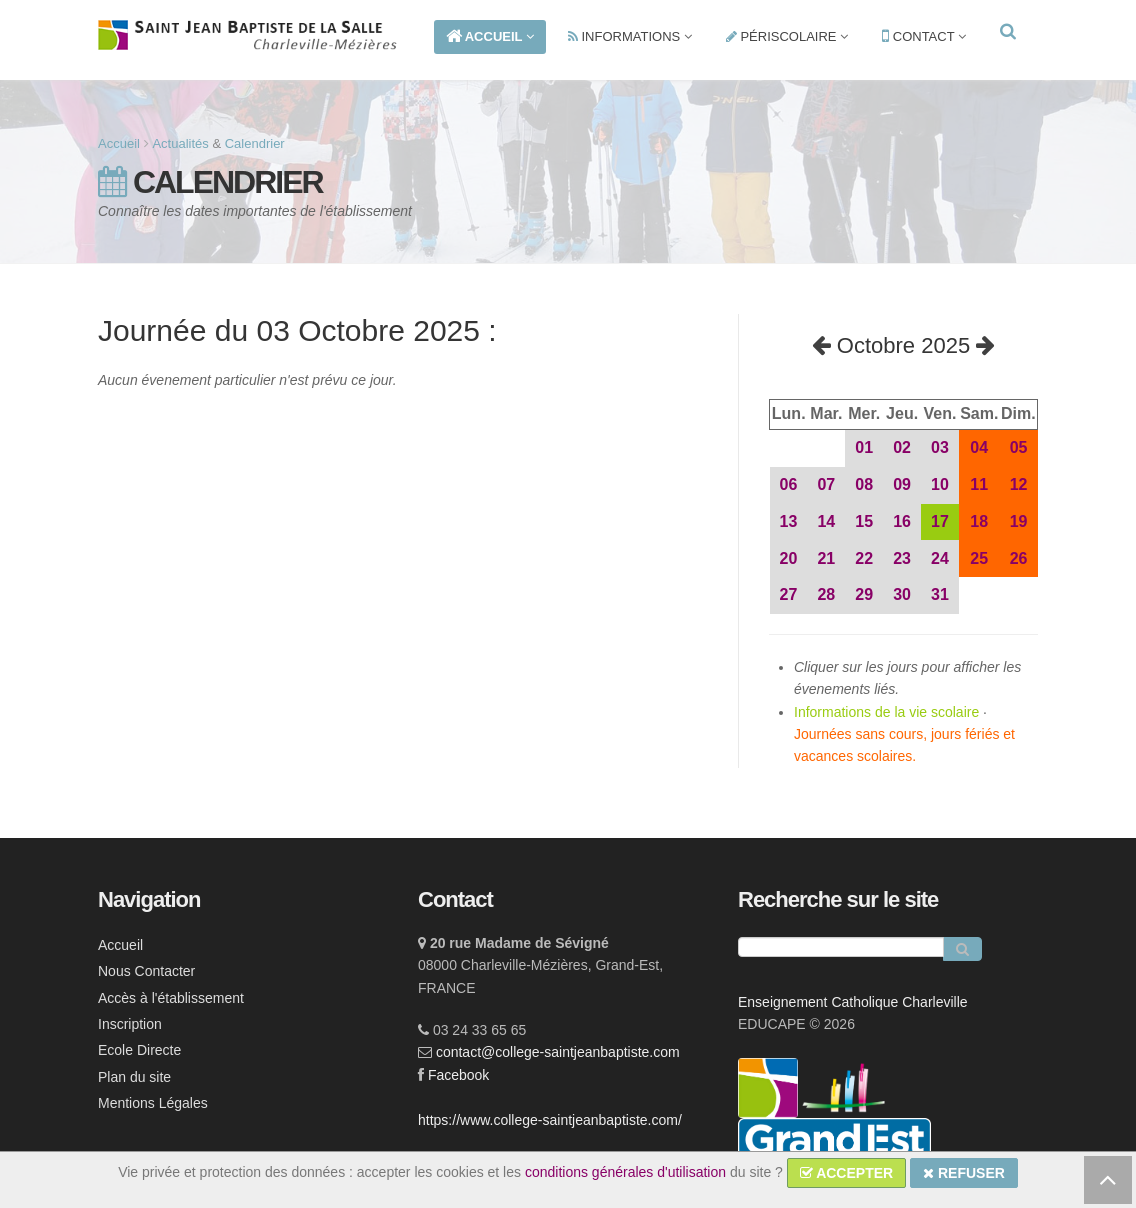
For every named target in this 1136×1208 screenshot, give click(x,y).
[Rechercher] (962, 949)
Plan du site (134, 1077)
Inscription (130, 1024)
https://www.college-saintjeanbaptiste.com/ (550, 1120)
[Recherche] (841, 947)
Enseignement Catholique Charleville (853, 1002)
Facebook (458, 1075)
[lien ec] (843, 1087)
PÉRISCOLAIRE (787, 36)
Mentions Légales (153, 1103)
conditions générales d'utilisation (625, 1172)
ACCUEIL (490, 36)
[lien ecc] (770, 1087)
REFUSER (964, 1173)
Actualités (180, 143)
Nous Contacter (146, 971)
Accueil (119, 143)
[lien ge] (834, 1147)
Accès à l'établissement (171, 998)
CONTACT (924, 36)
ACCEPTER (846, 1173)
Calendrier (255, 143)
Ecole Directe (139, 1050)
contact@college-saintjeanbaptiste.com (558, 1052)
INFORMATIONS (630, 36)
